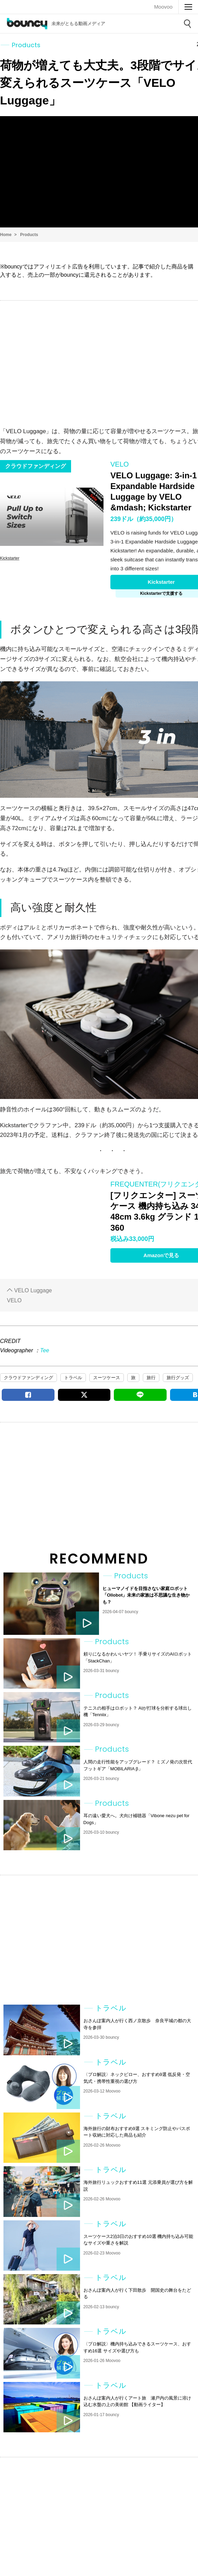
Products (29, 234)
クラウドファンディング (28, 1377)
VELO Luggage (33, 1290)
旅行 (151, 1377)
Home (5, 234)
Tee (44, 1350)
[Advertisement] (99, 356)
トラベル (73, 1377)
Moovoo (163, 7)
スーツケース (106, 1377)
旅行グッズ (178, 1377)
